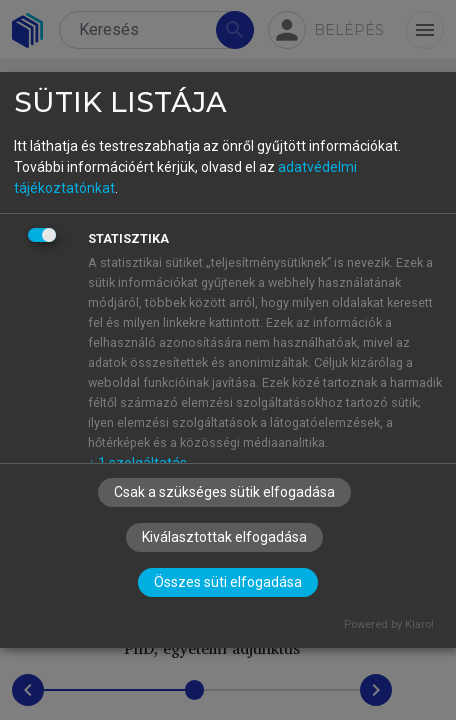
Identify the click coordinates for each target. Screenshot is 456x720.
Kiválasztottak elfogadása (224, 537)
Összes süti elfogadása (228, 582)
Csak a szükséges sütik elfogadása (224, 492)
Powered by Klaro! (389, 624)
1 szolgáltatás (137, 463)
